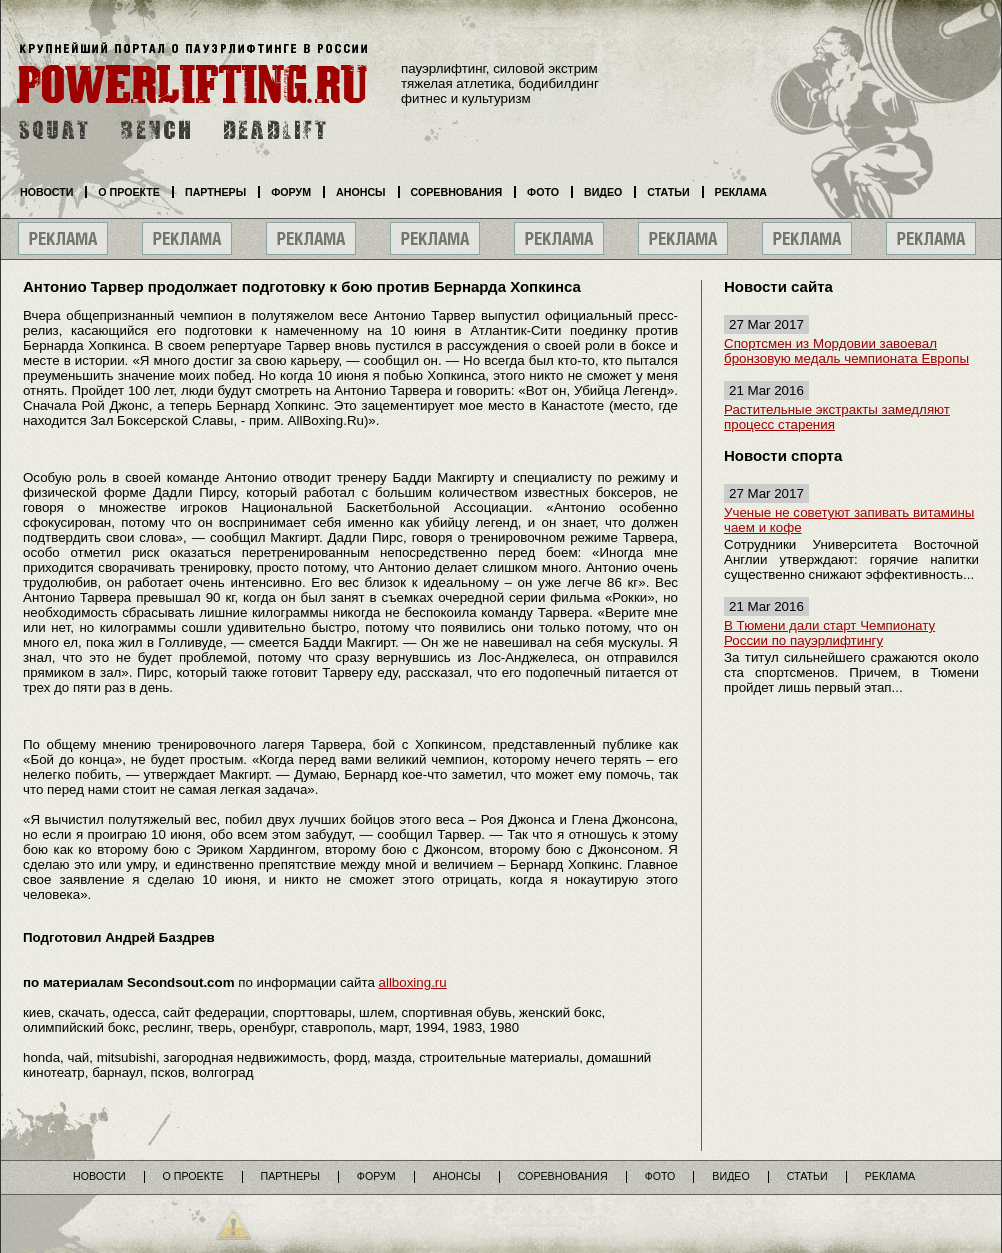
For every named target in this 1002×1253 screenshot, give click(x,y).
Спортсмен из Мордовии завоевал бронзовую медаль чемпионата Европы (846, 351)
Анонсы (361, 192)
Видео (603, 192)
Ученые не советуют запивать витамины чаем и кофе (849, 520)
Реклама (741, 192)
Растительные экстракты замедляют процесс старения (837, 417)
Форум (291, 192)
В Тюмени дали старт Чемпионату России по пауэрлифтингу (829, 633)
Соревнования (457, 192)
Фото (543, 192)
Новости (46, 192)
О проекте (129, 192)
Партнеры (215, 192)
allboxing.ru (413, 982)
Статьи (668, 192)
